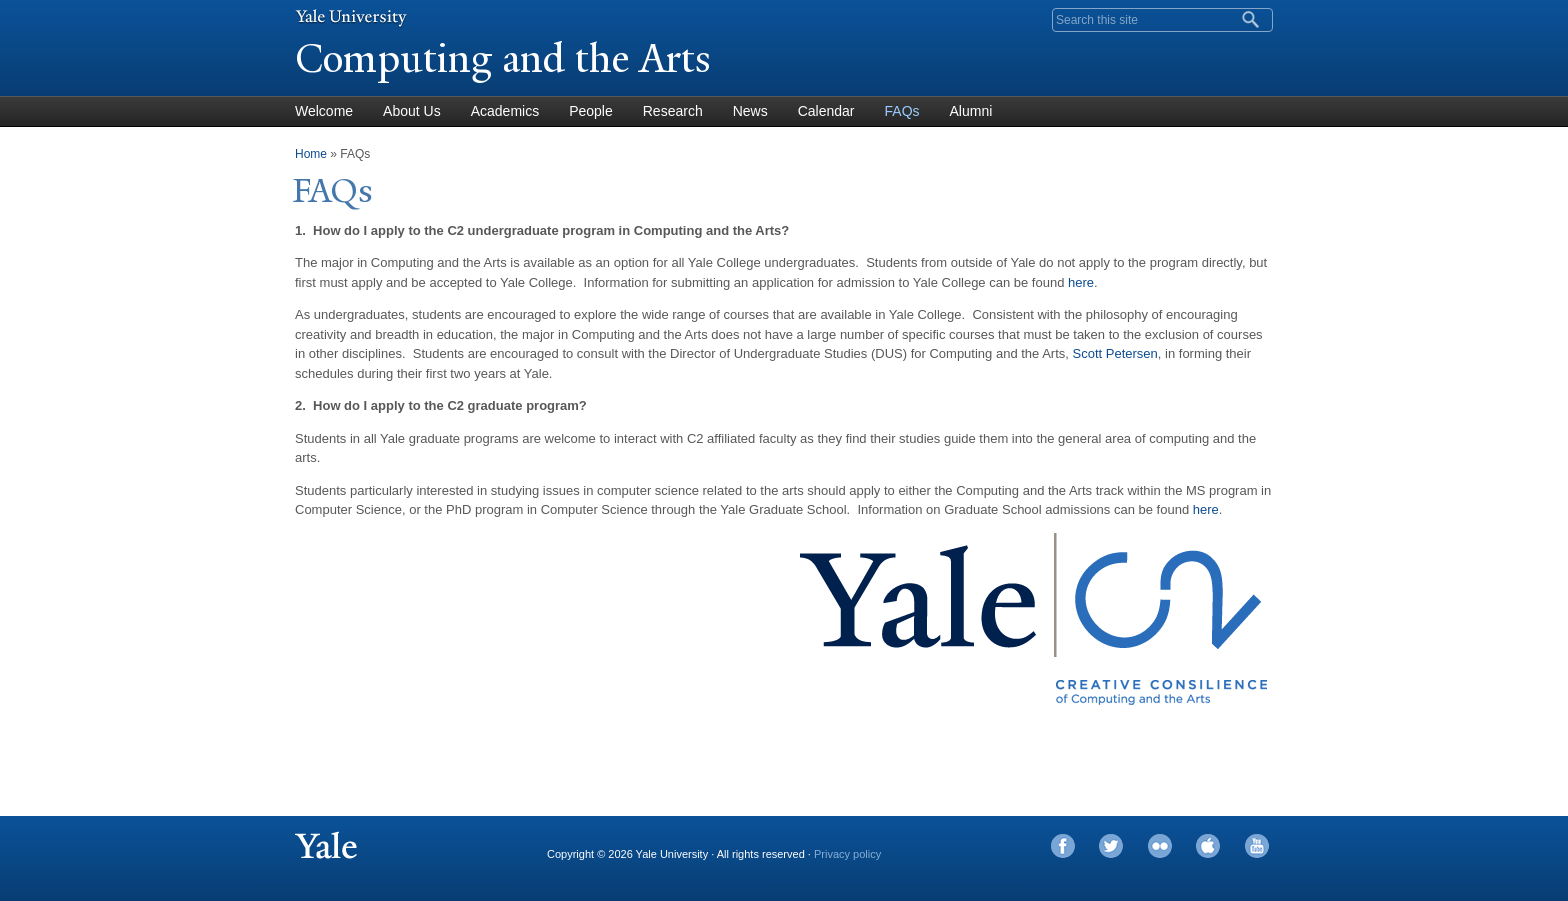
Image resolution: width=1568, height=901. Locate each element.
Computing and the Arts (503, 58)
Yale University (351, 17)
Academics (505, 111)
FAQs (902, 111)
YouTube (1257, 846)
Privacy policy (847, 854)
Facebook (1063, 846)
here (1081, 282)
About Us (412, 111)
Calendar (826, 111)
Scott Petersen (1115, 353)
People (591, 111)
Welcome (324, 111)
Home (311, 154)
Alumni (971, 111)
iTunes (1208, 846)
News (750, 111)
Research (673, 111)
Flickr (1160, 846)
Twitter (1111, 846)
